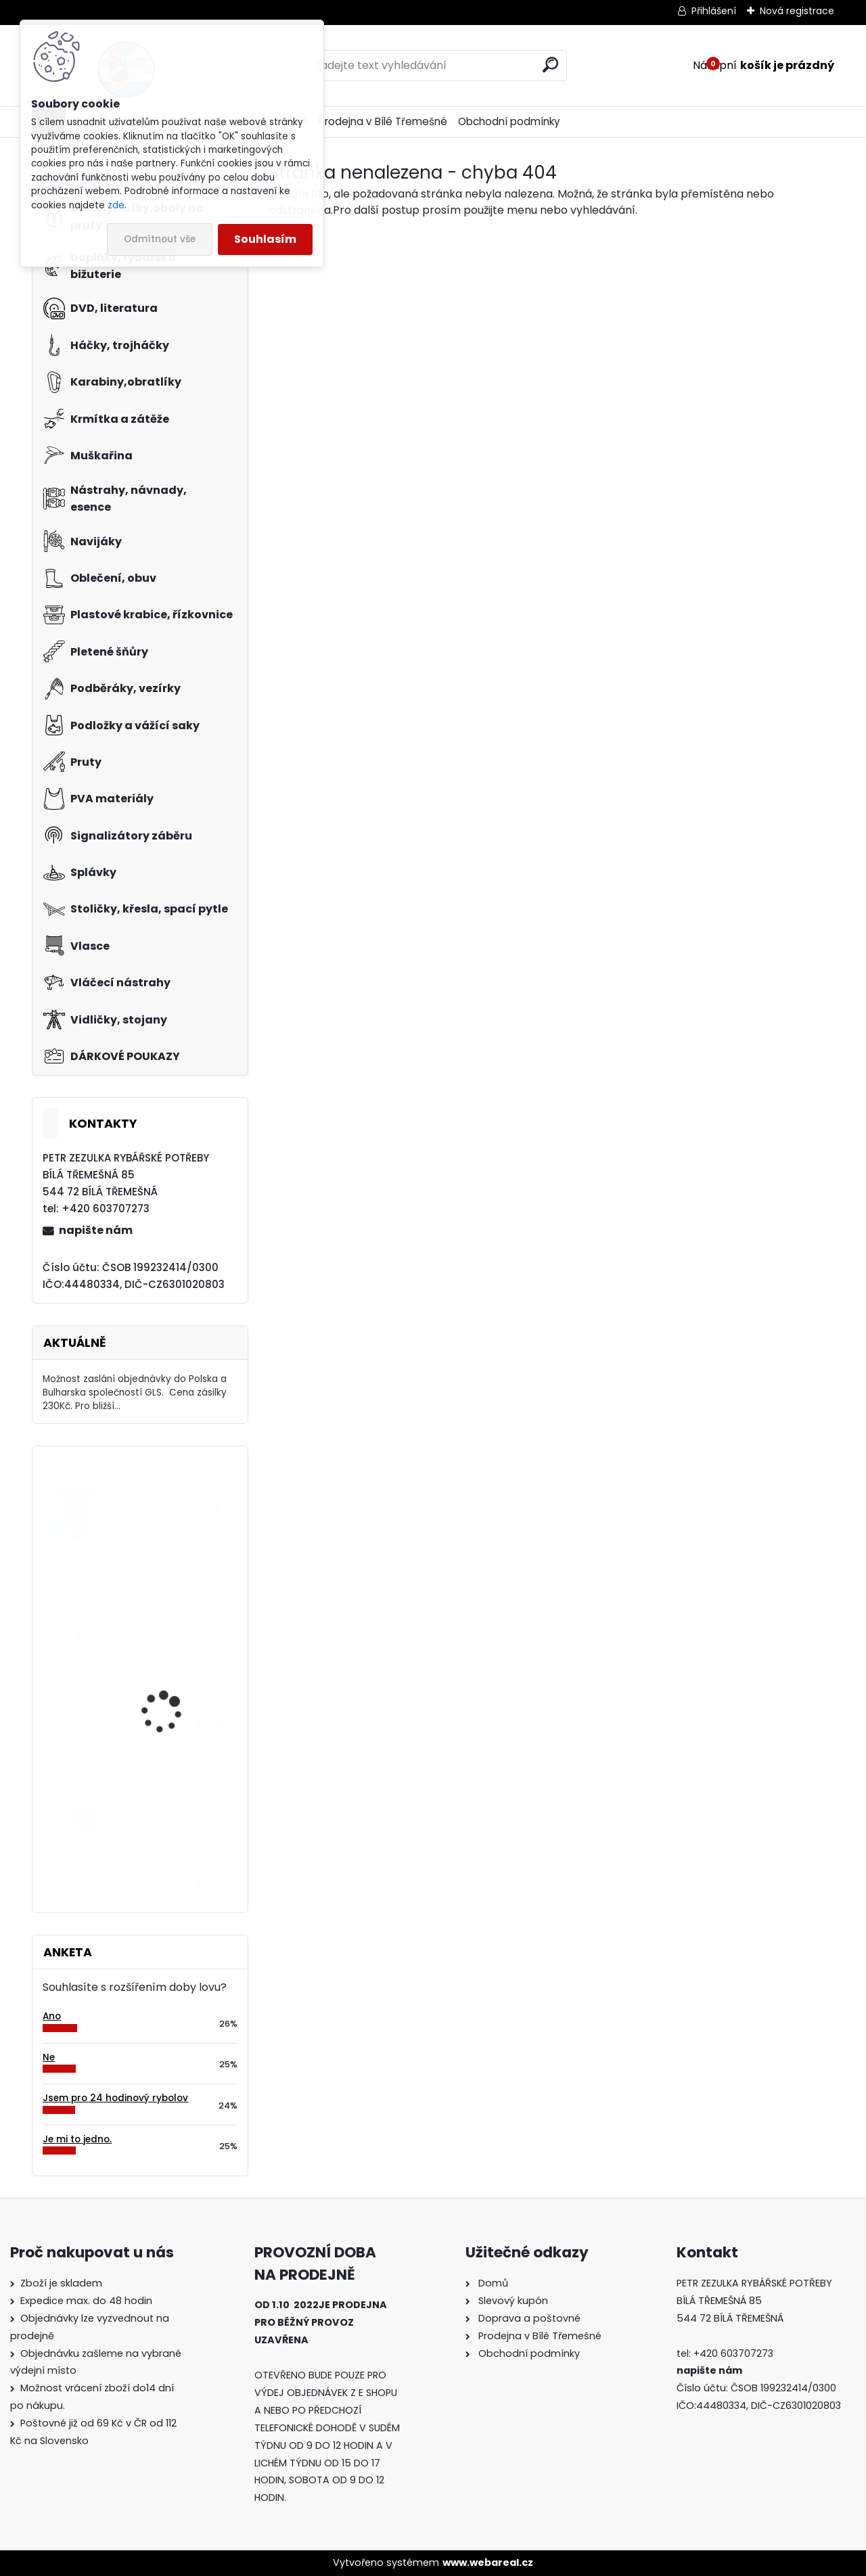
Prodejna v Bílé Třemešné (383, 121)
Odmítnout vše (160, 239)
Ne (49, 2057)
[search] (550, 64)
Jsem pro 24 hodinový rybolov (115, 2098)
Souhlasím (265, 239)
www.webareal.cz (487, 2562)
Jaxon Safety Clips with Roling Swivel (176, 1644)
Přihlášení (713, 11)
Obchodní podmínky (509, 121)
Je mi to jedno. (77, 2139)
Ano (52, 2016)
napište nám (96, 1230)
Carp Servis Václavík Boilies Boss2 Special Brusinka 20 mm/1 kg (170, 1522)
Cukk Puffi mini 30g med (178, 1785)
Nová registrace (797, 11)
